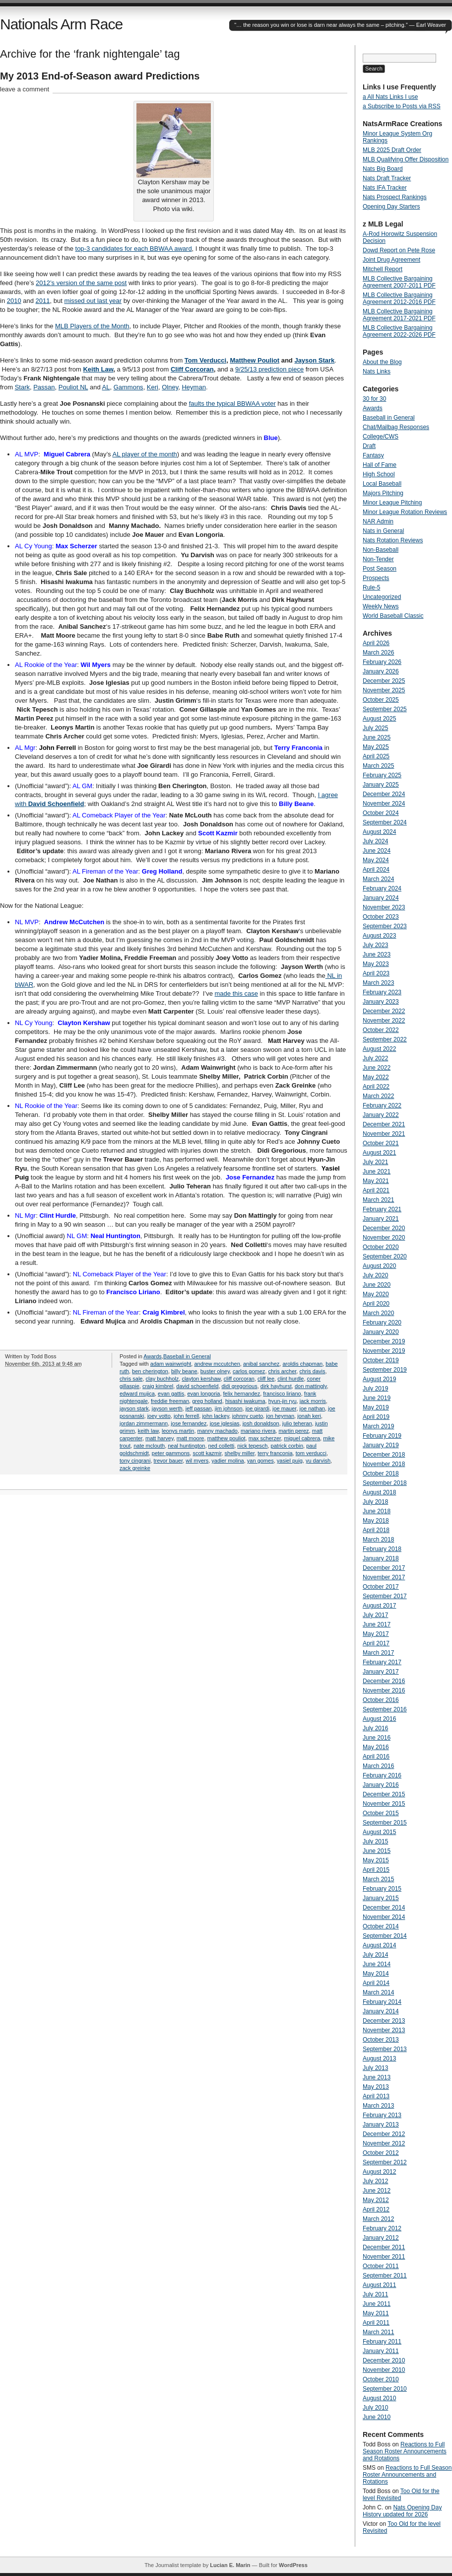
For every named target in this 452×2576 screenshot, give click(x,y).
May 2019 (376, 1407)
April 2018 (376, 1530)
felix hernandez (241, 1394)
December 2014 (384, 1907)
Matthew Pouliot (254, 360)
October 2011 (381, 2266)
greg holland (207, 1401)
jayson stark (134, 1408)
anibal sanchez (261, 1364)
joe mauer (284, 1408)
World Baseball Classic (393, 615)
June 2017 (376, 1624)
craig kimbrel (157, 1386)
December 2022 (384, 1011)
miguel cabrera (302, 1438)
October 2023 (381, 916)
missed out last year (93, 300)
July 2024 (375, 841)
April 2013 (376, 2096)
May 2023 (376, 963)
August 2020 (379, 1265)
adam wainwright (171, 1364)
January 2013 (381, 2124)
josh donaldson (261, 1423)
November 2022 (384, 1020)
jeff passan (199, 1408)
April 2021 (376, 1190)
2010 (14, 300)
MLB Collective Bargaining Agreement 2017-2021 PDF (399, 315)
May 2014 (376, 1973)
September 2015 (385, 1822)
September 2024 (385, 822)
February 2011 (382, 2341)
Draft (369, 445)
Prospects (376, 578)
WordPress (293, 2565)
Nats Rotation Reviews (393, 540)
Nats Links (376, 371)
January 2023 (381, 1001)
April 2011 (376, 2322)
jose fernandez (188, 1423)
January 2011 (381, 2351)
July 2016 (375, 1728)
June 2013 (376, 2077)
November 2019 (384, 1350)
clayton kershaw (201, 1379)
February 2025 (382, 775)
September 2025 (385, 709)
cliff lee (266, 1379)
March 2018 (378, 1539)
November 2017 (384, 1577)
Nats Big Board (383, 168)
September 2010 (385, 2388)
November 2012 (384, 2143)
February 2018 (382, 1549)
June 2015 (376, 1850)
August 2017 (379, 1605)
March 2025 (378, 765)
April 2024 (376, 869)
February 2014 (382, 2001)
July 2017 (375, 1615)
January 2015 (381, 1898)
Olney (170, 387)
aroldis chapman (302, 1364)
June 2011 (376, 2303)
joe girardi (257, 1408)
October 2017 (381, 1586)
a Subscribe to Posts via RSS (402, 106)
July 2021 (375, 1162)
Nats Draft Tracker (387, 178)
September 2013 (385, 2049)
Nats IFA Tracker (385, 187)
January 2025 (381, 784)
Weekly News (380, 606)
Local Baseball (382, 483)
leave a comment (24, 89)
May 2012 (376, 2200)
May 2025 (376, 746)
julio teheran (297, 1423)
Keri (152, 387)
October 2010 (381, 2379)
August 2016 (379, 1718)
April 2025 (376, 756)
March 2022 (378, 1096)
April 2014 (376, 1983)
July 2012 (375, 2181)
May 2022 (376, 1077)
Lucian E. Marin (230, 2565)
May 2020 (376, 1294)
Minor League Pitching (392, 502)
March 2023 (378, 982)
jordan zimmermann (144, 1423)
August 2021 (379, 1152)
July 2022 (375, 1058)
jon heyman (280, 1416)
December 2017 (384, 1567)
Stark (22, 387)
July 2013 (375, 2067)
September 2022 (385, 1039)
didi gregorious (240, 1386)
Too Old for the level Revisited (401, 2495)
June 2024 (376, 850)
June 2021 (376, 1171)
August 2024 (379, 831)
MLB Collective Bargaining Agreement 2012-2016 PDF (399, 298)
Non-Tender (378, 559)
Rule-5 (371, 587)
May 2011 (376, 2313)
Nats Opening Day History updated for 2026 (402, 2511)
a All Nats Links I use (390, 96)
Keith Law (98, 369)
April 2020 (376, 1303)
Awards (152, 1356)
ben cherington (150, 1371)
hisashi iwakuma (245, 1401)
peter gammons (171, 1453)
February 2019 (382, 1435)
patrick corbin (287, 1446)
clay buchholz (162, 1379)
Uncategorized (382, 596)
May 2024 (376, 860)
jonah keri (309, 1416)
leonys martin (178, 1431)
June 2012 (376, 2190)
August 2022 (379, 1048)
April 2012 (376, 2209)
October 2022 (381, 1030)
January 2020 (381, 1331)
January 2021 (381, 1218)
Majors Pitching (383, 493)
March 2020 (378, 1313)
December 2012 (384, 2134)
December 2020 (384, 1228)
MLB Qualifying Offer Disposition (406, 159)
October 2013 (381, 2039)
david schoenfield (197, 1386)
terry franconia (275, 1453)
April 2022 (376, 1086)
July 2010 (375, 2407)
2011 (43, 300)
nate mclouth (149, 1446)
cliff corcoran (239, 1379)
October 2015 (381, 1813)
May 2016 (376, 1747)
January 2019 (381, 1445)
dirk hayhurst (276, 1386)
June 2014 (376, 1964)
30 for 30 (374, 398)
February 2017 (382, 1662)
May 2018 (376, 1520)
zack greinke (135, 1468)
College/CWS (380, 436)
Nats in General (383, 530)
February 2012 (382, 2228)
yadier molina (227, 1461)
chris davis (312, 1371)
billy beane (184, 1371)
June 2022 (376, 1067)
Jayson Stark (314, 360)
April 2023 (376, 973)
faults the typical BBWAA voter (232, 403)
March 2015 (378, 1879)
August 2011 (379, 2285)
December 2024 (384, 794)
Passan (44, 387)
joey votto (159, 1416)
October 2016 (381, 1699)
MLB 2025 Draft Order (392, 150)
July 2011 (375, 2294)
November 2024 (384, 803)
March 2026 (378, 652)
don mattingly (311, 1386)
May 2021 (376, 1181)
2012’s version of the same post (81, 283)
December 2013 (384, 2020)
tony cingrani (135, 1461)
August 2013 (379, 2058)
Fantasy (373, 455)
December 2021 (384, 1124)
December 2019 (384, 1341)
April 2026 (376, 643)
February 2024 (382, 888)
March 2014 (378, 1992)
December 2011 (384, 2247)
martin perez (293, 1431)
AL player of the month (145, 454)
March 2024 (378, 879)
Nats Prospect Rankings (395, 197)
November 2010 (384, 2369)
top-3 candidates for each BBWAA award (133, 248)
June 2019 (376, 1398)
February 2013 (382, 2115)
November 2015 (384, 1803)
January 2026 (381, 671)
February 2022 (382, 1105)
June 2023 (376, 954)
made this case (236, 993)
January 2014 (381, 2011)
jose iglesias (225, 1423)
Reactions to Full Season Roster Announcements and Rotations (405, 2451)
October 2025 (381, 699)
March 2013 (378, 2105)
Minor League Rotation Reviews (405, 512)
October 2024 (381, 813)
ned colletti (221, 1446)
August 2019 (379, 1379)
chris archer (282, 1371)
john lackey (215, 1416)
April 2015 (376, 1869)
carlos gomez (249, 1371)
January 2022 (381, 1114)
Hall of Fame (379, 464)
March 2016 (378, 1766)
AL (106, 387)
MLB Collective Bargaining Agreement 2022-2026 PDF (399, 331)
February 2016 (382, 1775)
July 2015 (375, 1841)
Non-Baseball (380, 549)
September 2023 (385, 926)
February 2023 (382, 992)
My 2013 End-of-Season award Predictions (99, 76)
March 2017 (378, 1652)
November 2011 (384, 2256)
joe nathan (312, 1408)
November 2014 (384, 1917)
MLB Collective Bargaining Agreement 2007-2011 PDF (399, 282)
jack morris (313, 1401)
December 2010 (384, 2360)
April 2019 (376, 1416)
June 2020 (376, 1284)
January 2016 (381, 1784)
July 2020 (375, 1275)
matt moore (190, 1438)
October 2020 (381, 1247)
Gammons (128, 387)
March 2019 (378, 1426)
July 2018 (375, 1501)
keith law (148, 1431)
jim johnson (229, 1408)
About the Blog (382, 362)
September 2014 (385, 1935)
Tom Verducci (205, 360)
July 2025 (375, 728)
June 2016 (376, 1737)
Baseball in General (187, 1356)
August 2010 (379, 2398)
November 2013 (384, 2030)
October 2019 (381, 1360)
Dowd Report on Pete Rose (399, 250)
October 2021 (381, 1143)
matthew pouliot (226, 1438)
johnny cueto (247, 1416)
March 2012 (378, 2218)
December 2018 (384, 1454)
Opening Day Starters (391, 206)
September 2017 (385, 1596)
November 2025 (384, 690)
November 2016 (384, 1690)
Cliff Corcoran (192, 369)
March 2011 (378, 2332)
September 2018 (385, 1482)
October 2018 (381, 1473)
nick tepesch (252, 1446)
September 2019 (385, 1369)
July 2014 (375, 1954)
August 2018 (379, 1492)
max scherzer (265, 1438)
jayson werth (167, 1408)
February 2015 (382, 1888)
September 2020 (385, 1256)
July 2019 (375, 1388)
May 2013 (376, 2086)
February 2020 (382, 1322)
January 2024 (381, 897)
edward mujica (137, 1394)
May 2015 (376, 1860)
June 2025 (376, 737)
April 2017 (376, 1643)
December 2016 (384, 1681)
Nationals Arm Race (61, 24)
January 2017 (381, 1671)
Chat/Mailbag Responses (396, 427)
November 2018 (384, 1464)
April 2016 (376, 1756)
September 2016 (385, 1709)
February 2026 (382, 662)
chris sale (131, 1379)
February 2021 (382, 1209)
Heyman (193, 387)
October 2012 (381, 2152)
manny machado (217, 1431)
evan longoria (203, 1394)
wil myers (197, 1461)
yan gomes (260, 1461)
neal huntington (186, 1446)
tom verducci (311, 1453)
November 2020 (384, 1237)
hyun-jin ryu (282, 1401)
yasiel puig (290, 1461)
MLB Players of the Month (92, 326)
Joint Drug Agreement (391, 259)
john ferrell (186, 1416)
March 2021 (378, 1199)
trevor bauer (168, 1461)
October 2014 (381, 1926)
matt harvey (159, 1438)
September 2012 (385, 2162)
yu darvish (318, 1461)
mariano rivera (258, 1431)
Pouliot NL (73, 387)
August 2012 (379, 2171)
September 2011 (385, 2275)
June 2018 (376, 1511)
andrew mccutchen (217, 1364)
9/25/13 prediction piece (269, 369)
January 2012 (381, 2237)
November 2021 (384, 1133)
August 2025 (379, 718)
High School (379, 474)
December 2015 (384, 1794)
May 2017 (376, 1633)
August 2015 (379, 1832)
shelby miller (240, 1453)
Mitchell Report (382, 269)
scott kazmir (207, 1453)
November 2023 (384, 907)
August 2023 (379, 935)
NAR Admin (378, 521)
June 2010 (376, 2417)
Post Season (379, 568)
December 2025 (384, 680)
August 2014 (379, 1945)
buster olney (215, 1371)
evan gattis (171, 1394)
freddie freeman (170, 1401)
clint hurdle (290, 1379)
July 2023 (375, 945)
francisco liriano (282, 1394)
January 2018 (381, 1558)
